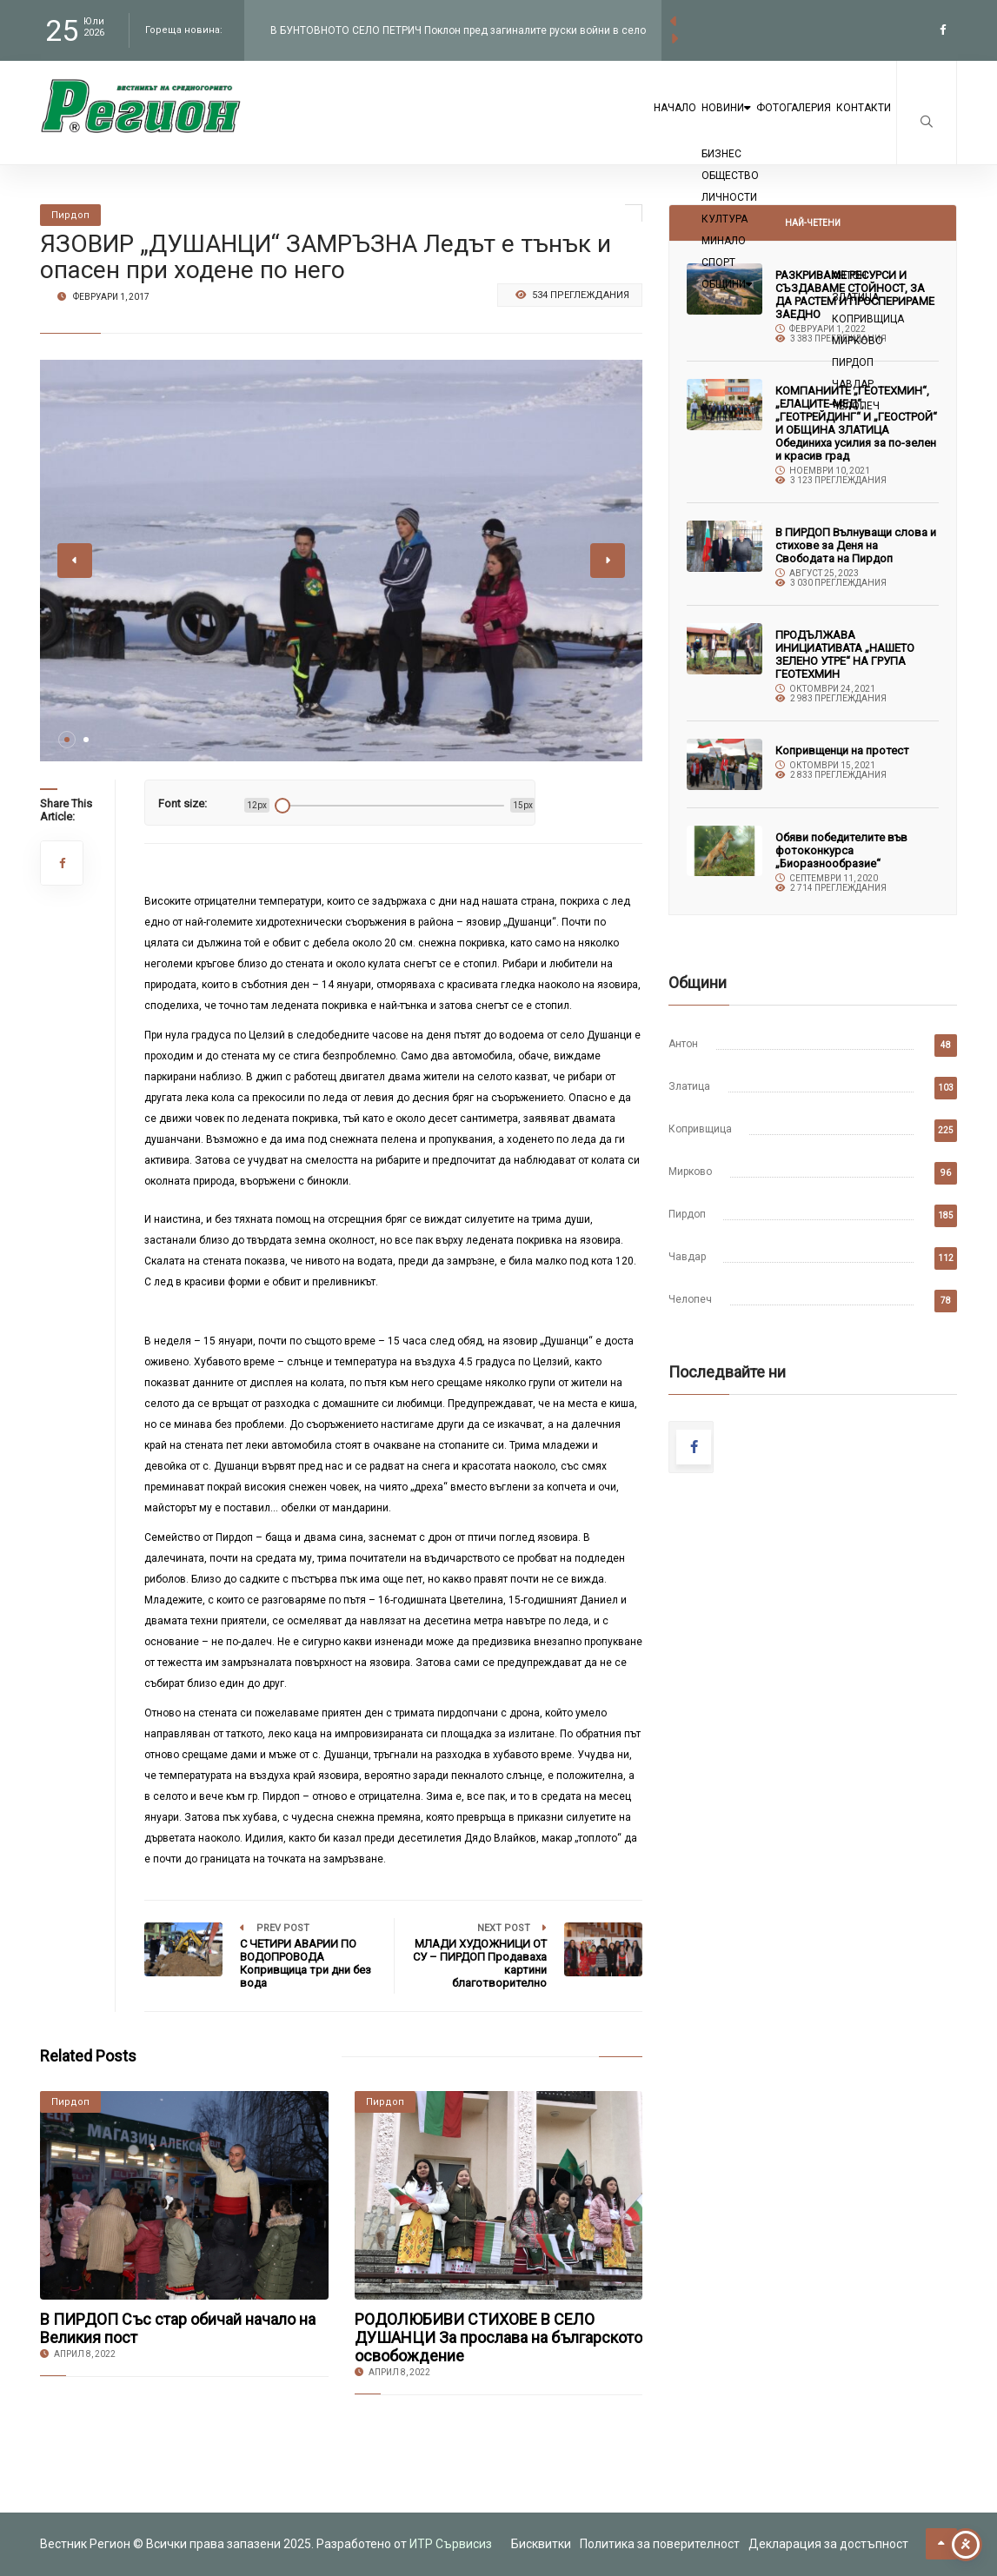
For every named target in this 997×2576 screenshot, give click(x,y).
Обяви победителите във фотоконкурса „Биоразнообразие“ (841, 850)
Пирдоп (687, 1214)
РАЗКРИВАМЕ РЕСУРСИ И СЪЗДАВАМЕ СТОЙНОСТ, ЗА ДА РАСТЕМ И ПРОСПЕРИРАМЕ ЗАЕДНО (854, 295)
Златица (689, 1086)
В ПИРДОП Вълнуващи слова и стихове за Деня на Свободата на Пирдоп (855, 545)
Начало (568, 123)
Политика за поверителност (660, 2544)
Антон (683, 1044)
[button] (67, 739)
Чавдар (687, 1257)
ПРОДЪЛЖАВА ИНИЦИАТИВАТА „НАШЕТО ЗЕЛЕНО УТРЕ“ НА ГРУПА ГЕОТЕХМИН (844, 654)
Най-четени (813, 223)
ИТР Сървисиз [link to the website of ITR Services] (450, 2544)
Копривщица (700, 1129)
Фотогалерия (750, 123)
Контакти (849, 123)
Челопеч (690, 1299)
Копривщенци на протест (842, 750)
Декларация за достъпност (828, 2544)
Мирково (690, 1171)
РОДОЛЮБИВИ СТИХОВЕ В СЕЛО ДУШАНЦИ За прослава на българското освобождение (498, 2337)
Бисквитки (541, 2544)
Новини (650, 123)
